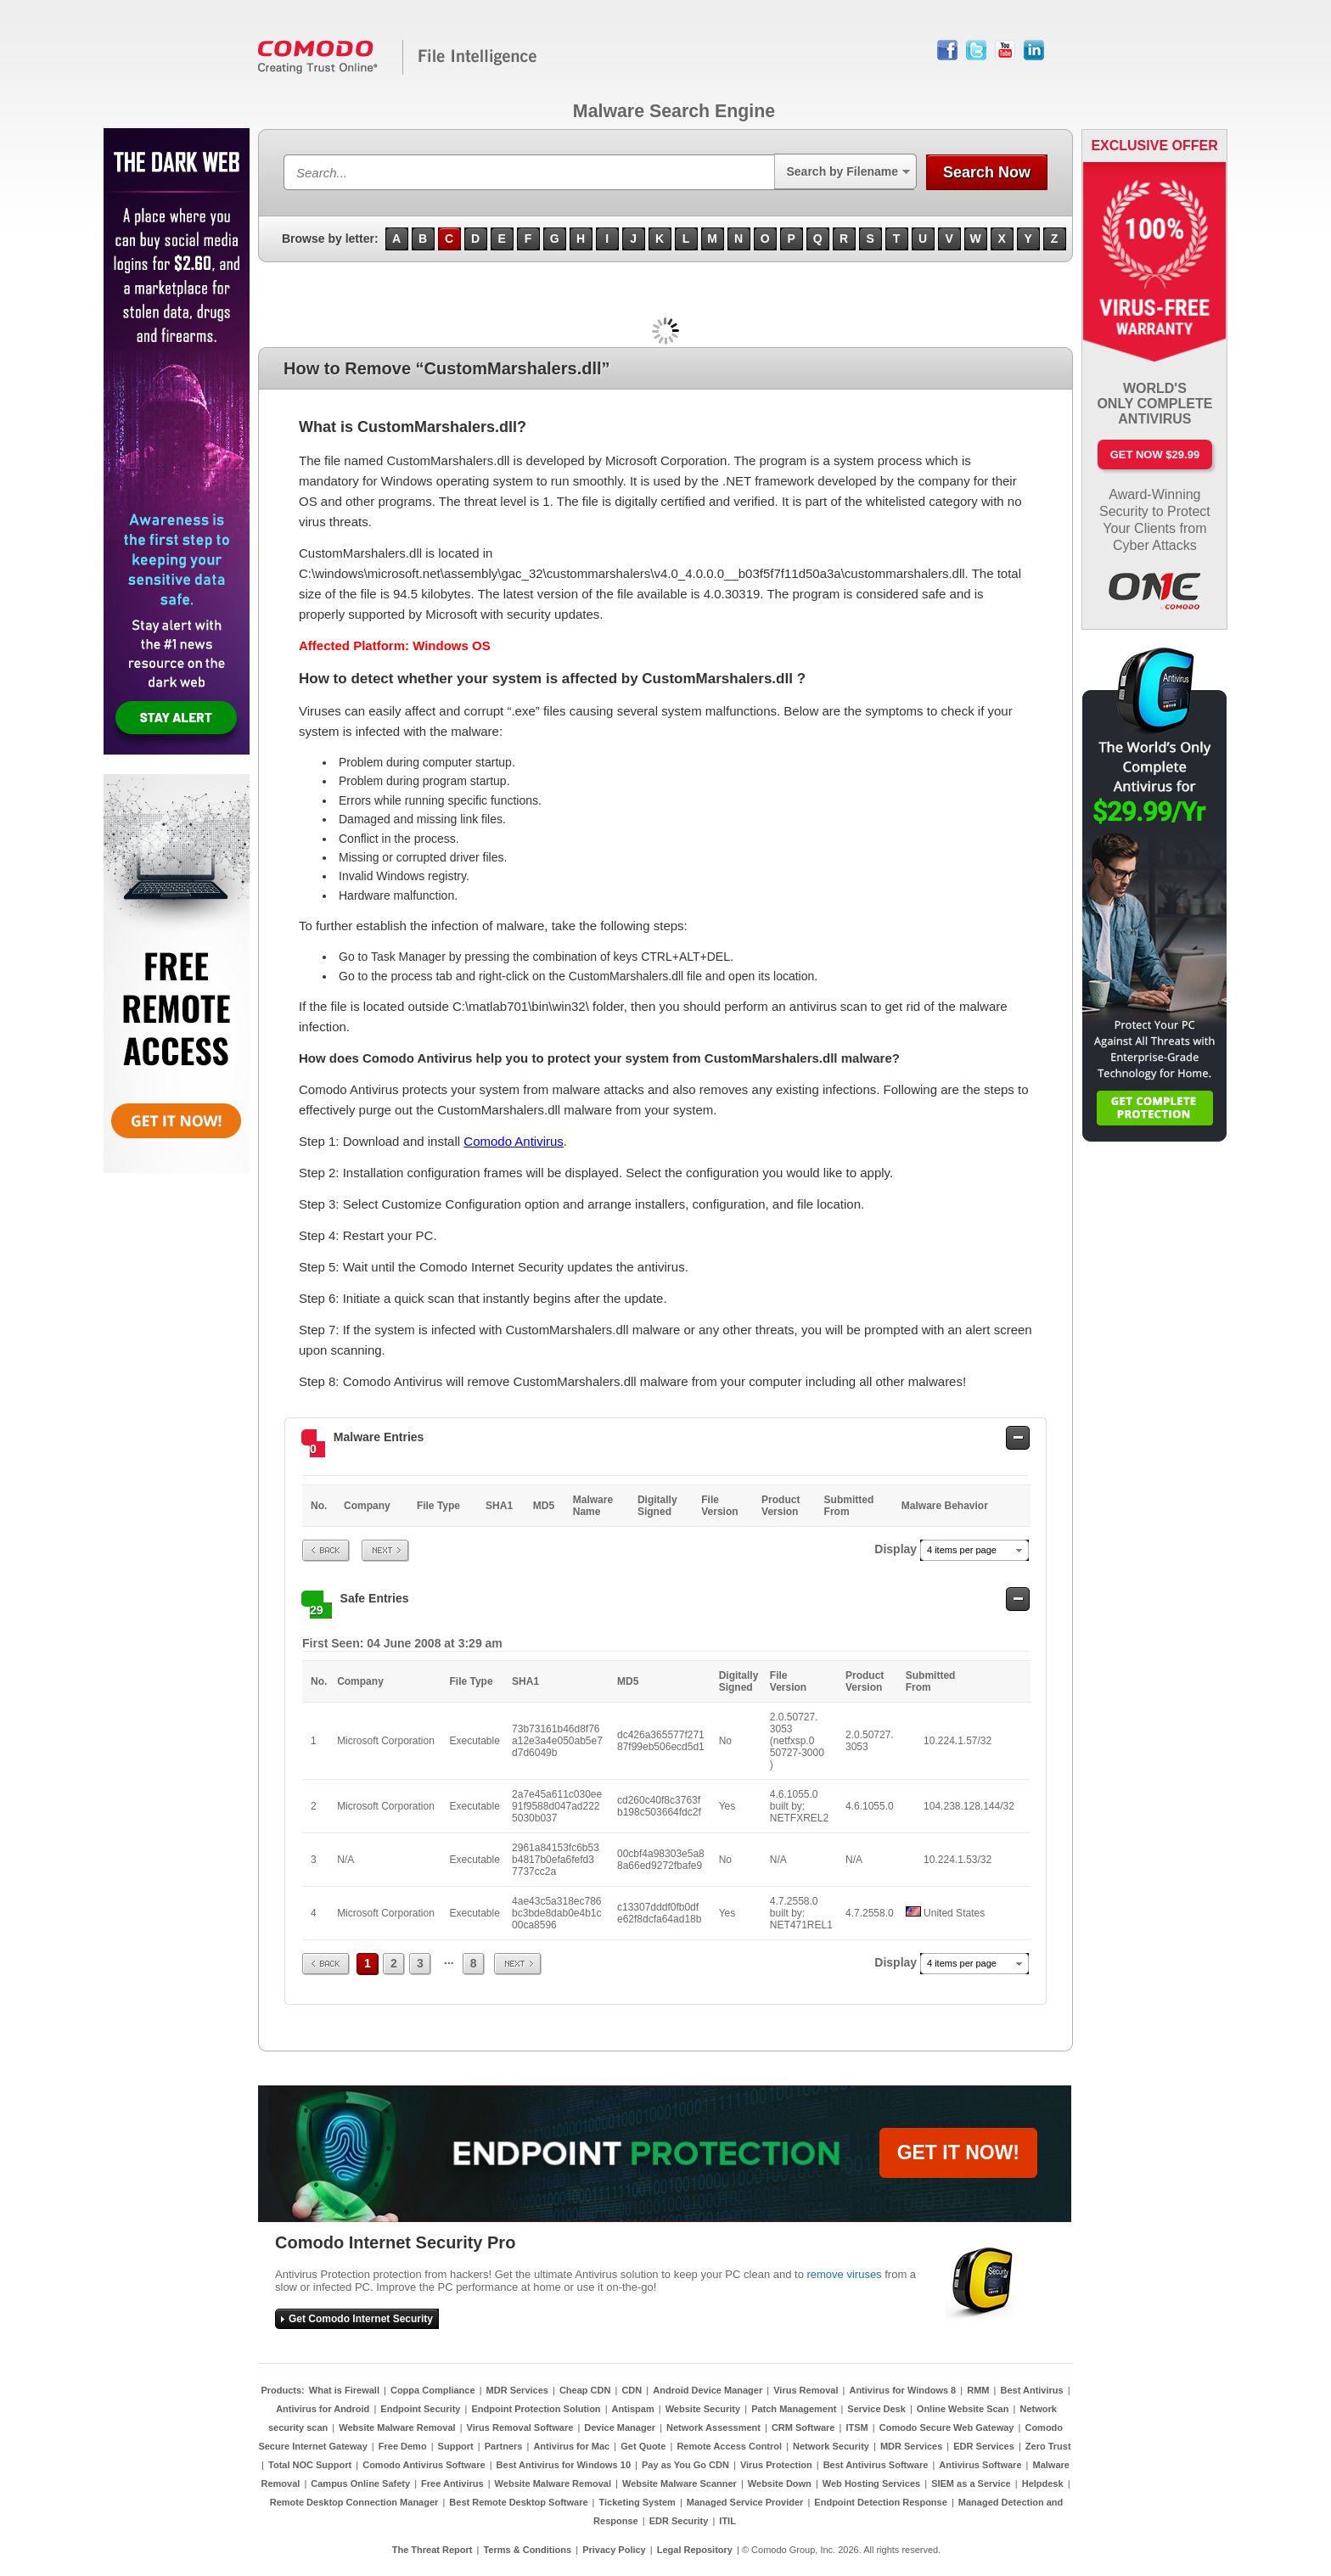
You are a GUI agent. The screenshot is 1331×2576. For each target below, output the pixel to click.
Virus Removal (805, 2390)
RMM (978, 2390)
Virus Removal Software (520, 2427)
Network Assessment (713, 2427)
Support (456, 2446)
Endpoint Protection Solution (535, 2409)
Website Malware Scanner (679, 2483)
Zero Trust (1048, 2446)
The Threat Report (432, 2550)
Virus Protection (776, 2465)
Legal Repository (695, 2550)
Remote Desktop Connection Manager (354, 2502)
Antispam (633, 2409)
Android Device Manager (707, 2390)
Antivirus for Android (322, 2409)
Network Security (831, 2446)
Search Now (987, 172)
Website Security (703, 2409)
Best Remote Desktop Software (518, 2502)
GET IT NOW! (958, 2152)
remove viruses (843, 2274)
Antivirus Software (980, 2465)
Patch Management (793, 2409)
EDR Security (679, 2521)
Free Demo (403, 2446)
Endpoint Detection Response (880, 2502)
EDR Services (983, 2446)
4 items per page (962, 1550)
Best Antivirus (1031, 2390)
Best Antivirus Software (876, 2465)
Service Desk (876, 2409)
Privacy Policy (614, 2550)
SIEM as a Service (971, 2483)
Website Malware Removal (397, 2427)
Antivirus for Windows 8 (902, 2390)
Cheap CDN (585, 2390)
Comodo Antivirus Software (423, 2465)
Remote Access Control (729, 2446)
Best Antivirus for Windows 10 (564, 2465)
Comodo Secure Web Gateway (946, 2427)
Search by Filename (842, 171)
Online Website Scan (963, 2409)
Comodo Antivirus (513, 1141)
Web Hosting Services (871, 2483)
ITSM (856, 2427)
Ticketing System (637, 2502)
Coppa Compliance (432, 2390)
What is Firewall (344, 2390)
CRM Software (803, 2427)
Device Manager (619, 2427)
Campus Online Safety (360, 2483)
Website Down (780, 2483)
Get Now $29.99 (1154, 454)
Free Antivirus (452, 2483)
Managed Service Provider (745, 2502)
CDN (631, 2390)
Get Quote (643, 2446)
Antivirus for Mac (571, 2446)
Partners (504, 2446)
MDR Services (517, 2390)
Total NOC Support (309, 2465)
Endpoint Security (420, 2409)
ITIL (727, 2521)
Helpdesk (1043, 2483)
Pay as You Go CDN (685, 2465)
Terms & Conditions (527, 2550)
